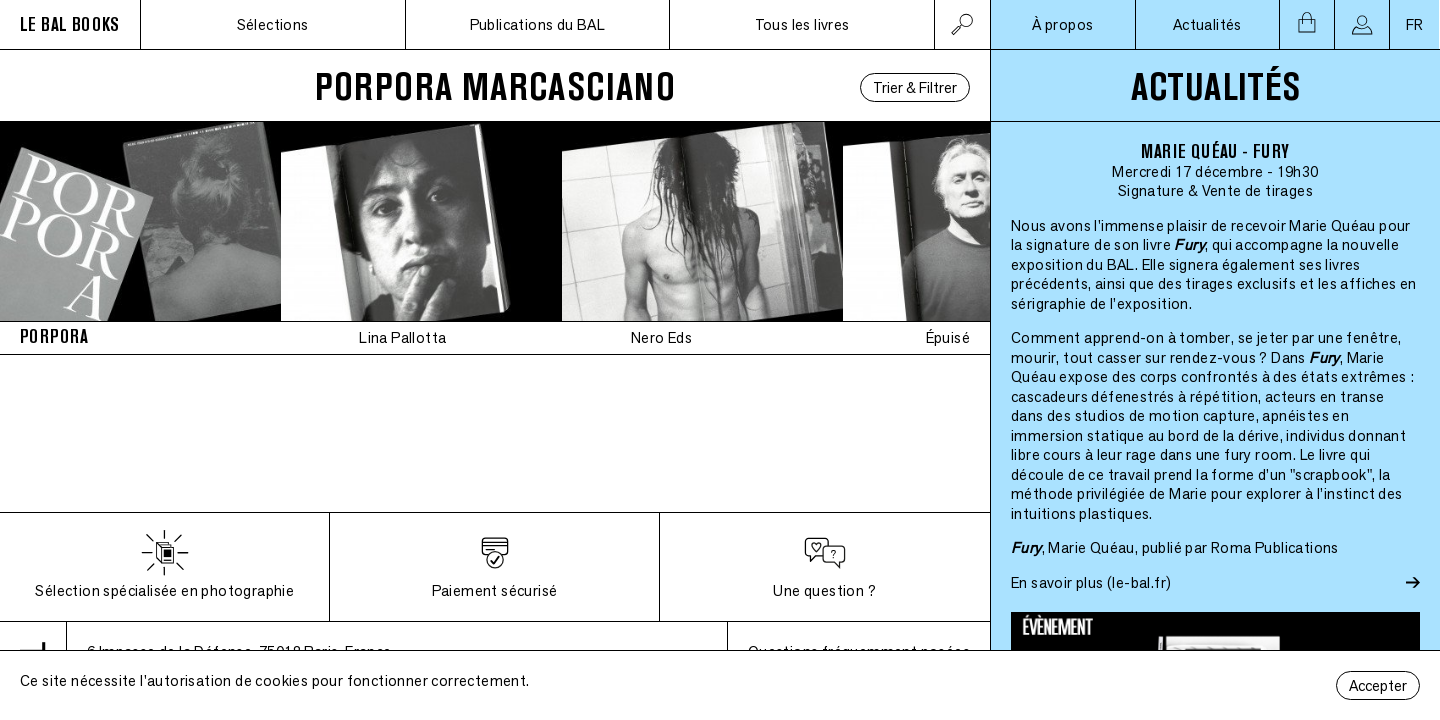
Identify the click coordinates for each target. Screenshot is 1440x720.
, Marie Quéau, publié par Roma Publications (1175, 547)
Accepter (1378, 685)
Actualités (1207, 24)
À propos (1062, 24)
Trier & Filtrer (915, 87)
